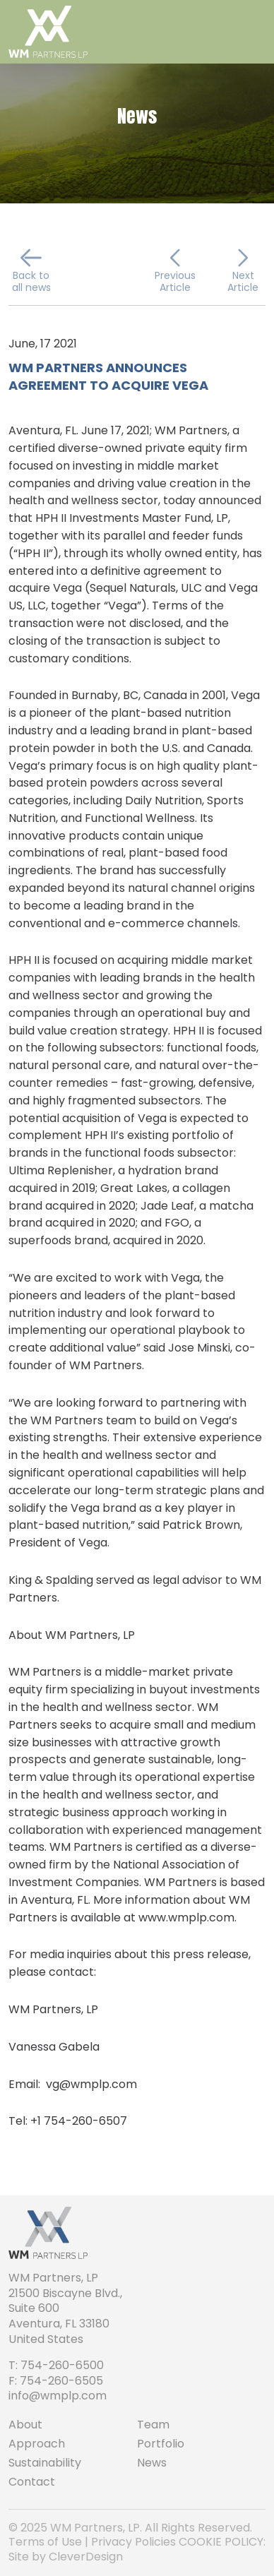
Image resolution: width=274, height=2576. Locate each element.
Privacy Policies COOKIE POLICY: (178, 2542)
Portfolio (160, 2443)
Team (153, 2424)
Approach (36, 2443)
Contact (31, 2482)
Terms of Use (45, 2542)
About (25, 2424)
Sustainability (44, 2463)
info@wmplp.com (57, 2395)
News (152, 2463)
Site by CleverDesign (65, 2556)
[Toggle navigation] (251, 32)
